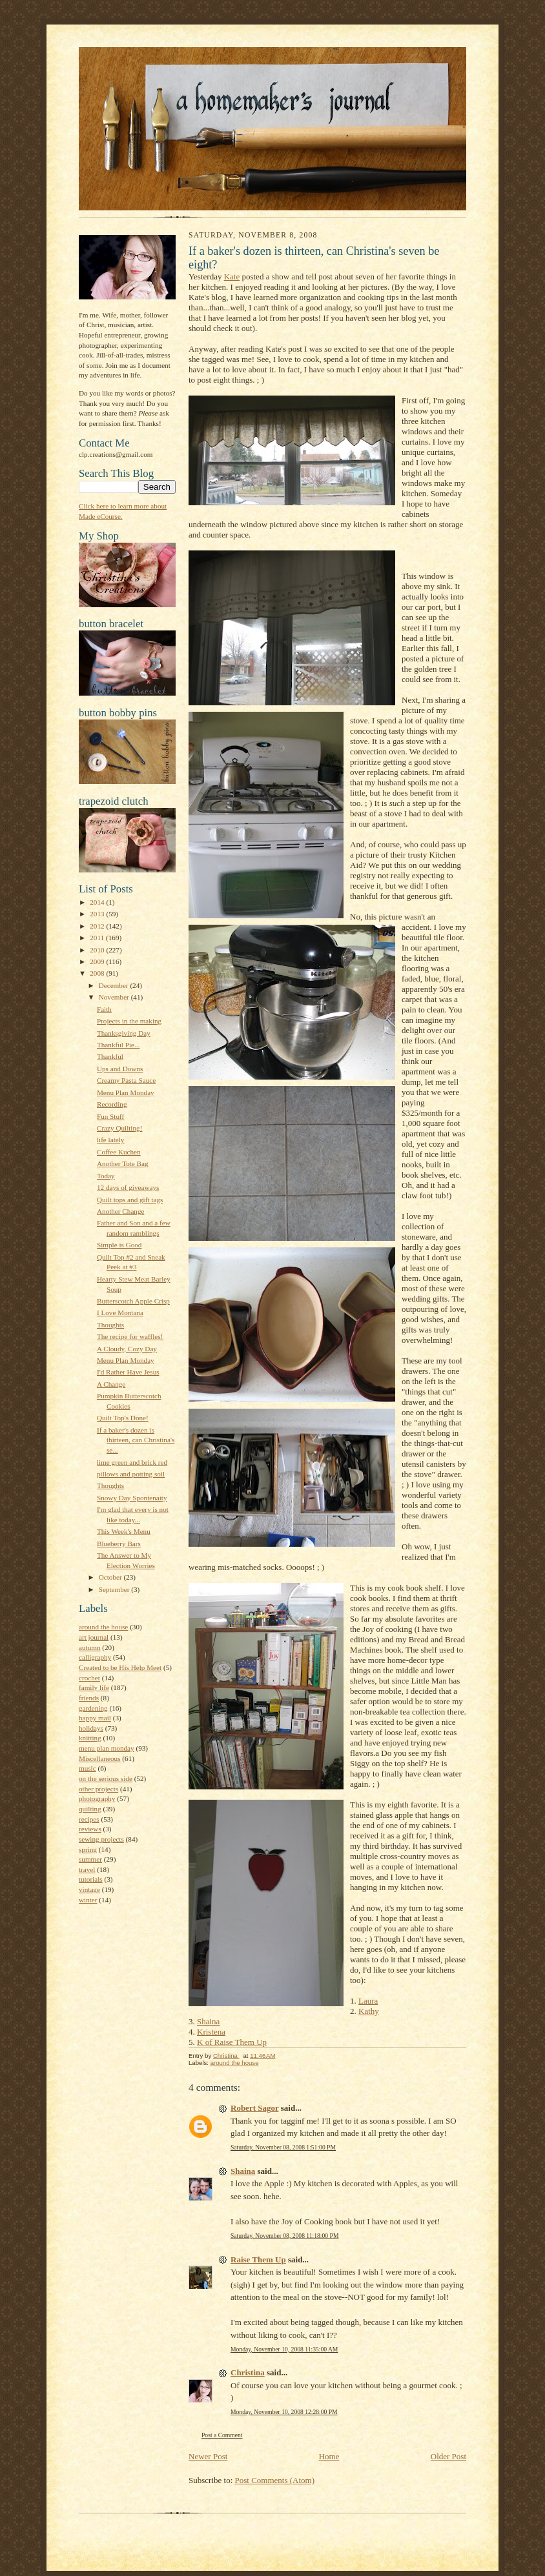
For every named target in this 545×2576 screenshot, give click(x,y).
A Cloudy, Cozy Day (127, 1349)
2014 (98, 902)
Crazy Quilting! (119, 1128)
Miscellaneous (100, 1758)
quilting (90, 1809)
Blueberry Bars (119, 1543)
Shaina (208, 2021)
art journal (93, 1637)
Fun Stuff (110, 1116)
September (115, 1589)
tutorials (91, 1879)
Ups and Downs (120, 1068)
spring (88, 1849)
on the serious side (105, 1778)
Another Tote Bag (123, 1163)
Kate (232, 276)
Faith (104, 1009)
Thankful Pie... (118, 1045)
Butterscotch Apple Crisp (133, 1301)
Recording (112, 1104)
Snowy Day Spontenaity (132, 1498)
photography (97, 1798)
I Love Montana (120, 1312)
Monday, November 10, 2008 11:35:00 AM (284, 2349)
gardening (93, 1708)
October (111, 1577)
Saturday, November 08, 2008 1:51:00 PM (283, 2147)
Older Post (448, 2456)
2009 (98, 961)
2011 (98, 937)
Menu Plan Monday (125, 1092)
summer (90, 1859)
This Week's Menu (123, 1531)
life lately (111, 1139)
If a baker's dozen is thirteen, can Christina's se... (135, 1440)
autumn (90, 1647)
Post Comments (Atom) (275, 2480)
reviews (90, 1829)
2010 (98, 950)
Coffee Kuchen (119, 1152)
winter (88, 1900)
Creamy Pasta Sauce (126, 1080)
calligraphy (95, 1657)
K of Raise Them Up (232, 2042)
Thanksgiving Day (123, 1033)
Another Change (121, 1211)
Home (329, 2456)
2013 (98, 914)
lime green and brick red (132, 1462)
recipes (89, 1819)
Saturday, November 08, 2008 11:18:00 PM (284, 2235)
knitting (90, 1738)
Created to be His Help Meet (120, 1667)
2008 (98, 973)
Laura (368, 2001)
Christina (248, 2372)
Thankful (110, 1056)
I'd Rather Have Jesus (128, 1372)
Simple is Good (119, 1245)
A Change (111, 1384)
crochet (89, 1678)
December (114, 985)
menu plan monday (106, 1748)
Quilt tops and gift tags (130, 1199)
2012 (98, 926)
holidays (91, 1728)
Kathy (368, 2011)
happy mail (95, 1718)
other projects (98, 1789)
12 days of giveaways (128, 1187)
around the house (103, 1627)
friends (89, 1698)
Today (106, 1176)
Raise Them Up (258, 2259)
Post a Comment (222, 2435)
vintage (89, 1889)
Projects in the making (129, 1021)
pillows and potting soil (131, 1474)
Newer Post (208, 2456)
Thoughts (110, 1325)
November (115, 997)
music (87, 1768)
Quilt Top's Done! (123, 1418)
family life (94, 1687)
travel (87, 1869)
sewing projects (101, 1839)
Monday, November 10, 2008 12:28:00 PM (284, 2411)
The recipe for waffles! (130, 1336)
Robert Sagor (255, 2108)
